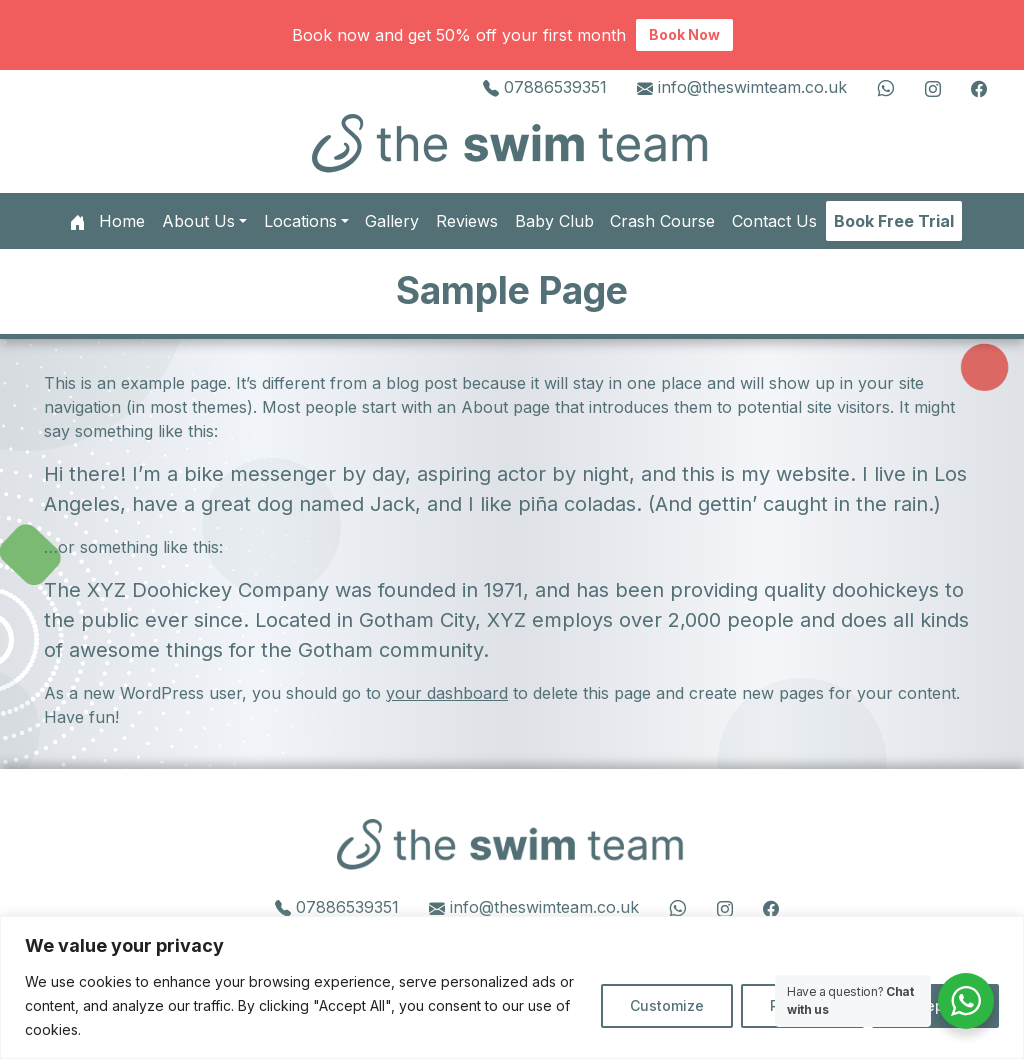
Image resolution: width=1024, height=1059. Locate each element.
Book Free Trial (894, 221)
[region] (512, 987)
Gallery (392, 221)
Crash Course (662, 221)
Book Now (684, 34)
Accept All (935, 1005)
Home (107, 221)
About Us (198, 221)
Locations (300, 221)
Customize (667, 1005)
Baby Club (554, 221)
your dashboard (447, 693)
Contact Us (774, 221)
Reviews (467, 221)
